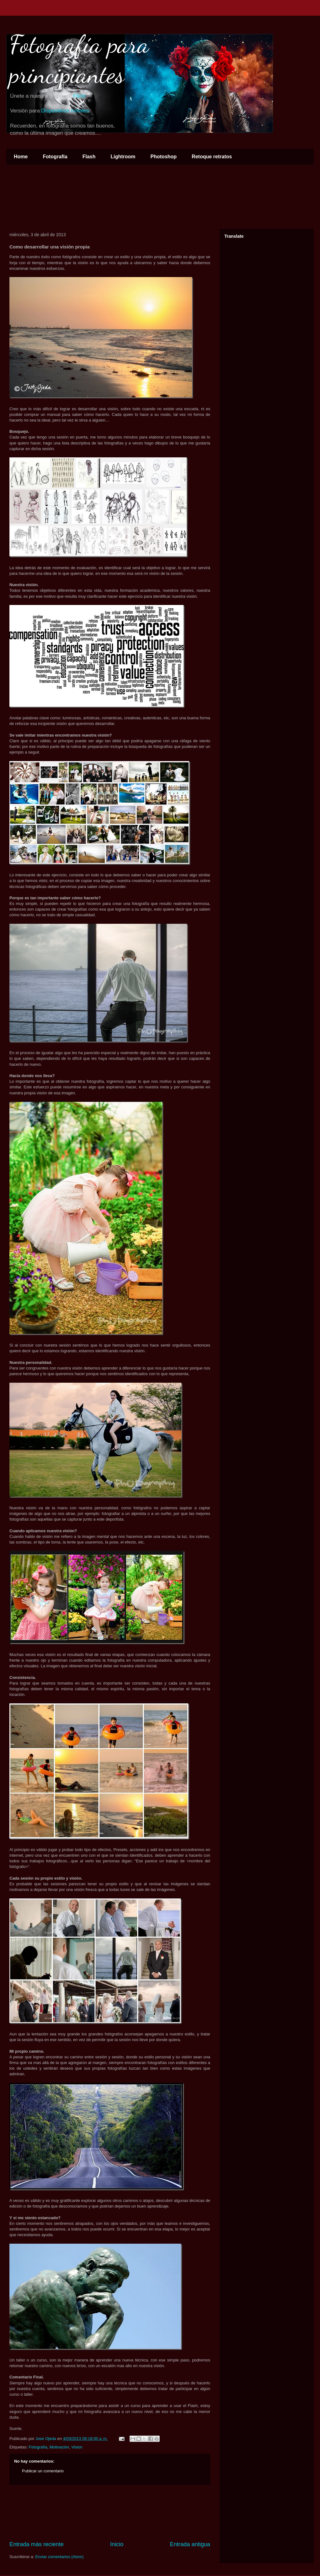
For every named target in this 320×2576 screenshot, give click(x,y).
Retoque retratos (212, 156)
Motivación (59, 2447)
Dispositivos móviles (65, 111)
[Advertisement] (110, 2512)
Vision (76, 2447)
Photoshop (164, 156)
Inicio (116, 2544)
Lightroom (122, 156)
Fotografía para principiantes (79, 59)
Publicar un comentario (43, 2471)
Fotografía (55, 156)
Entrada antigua (190, 2544)
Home (21, 156)
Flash (89, 156)
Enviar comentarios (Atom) (59, 2556)
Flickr (79, 96)
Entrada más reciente (36, 2544)
